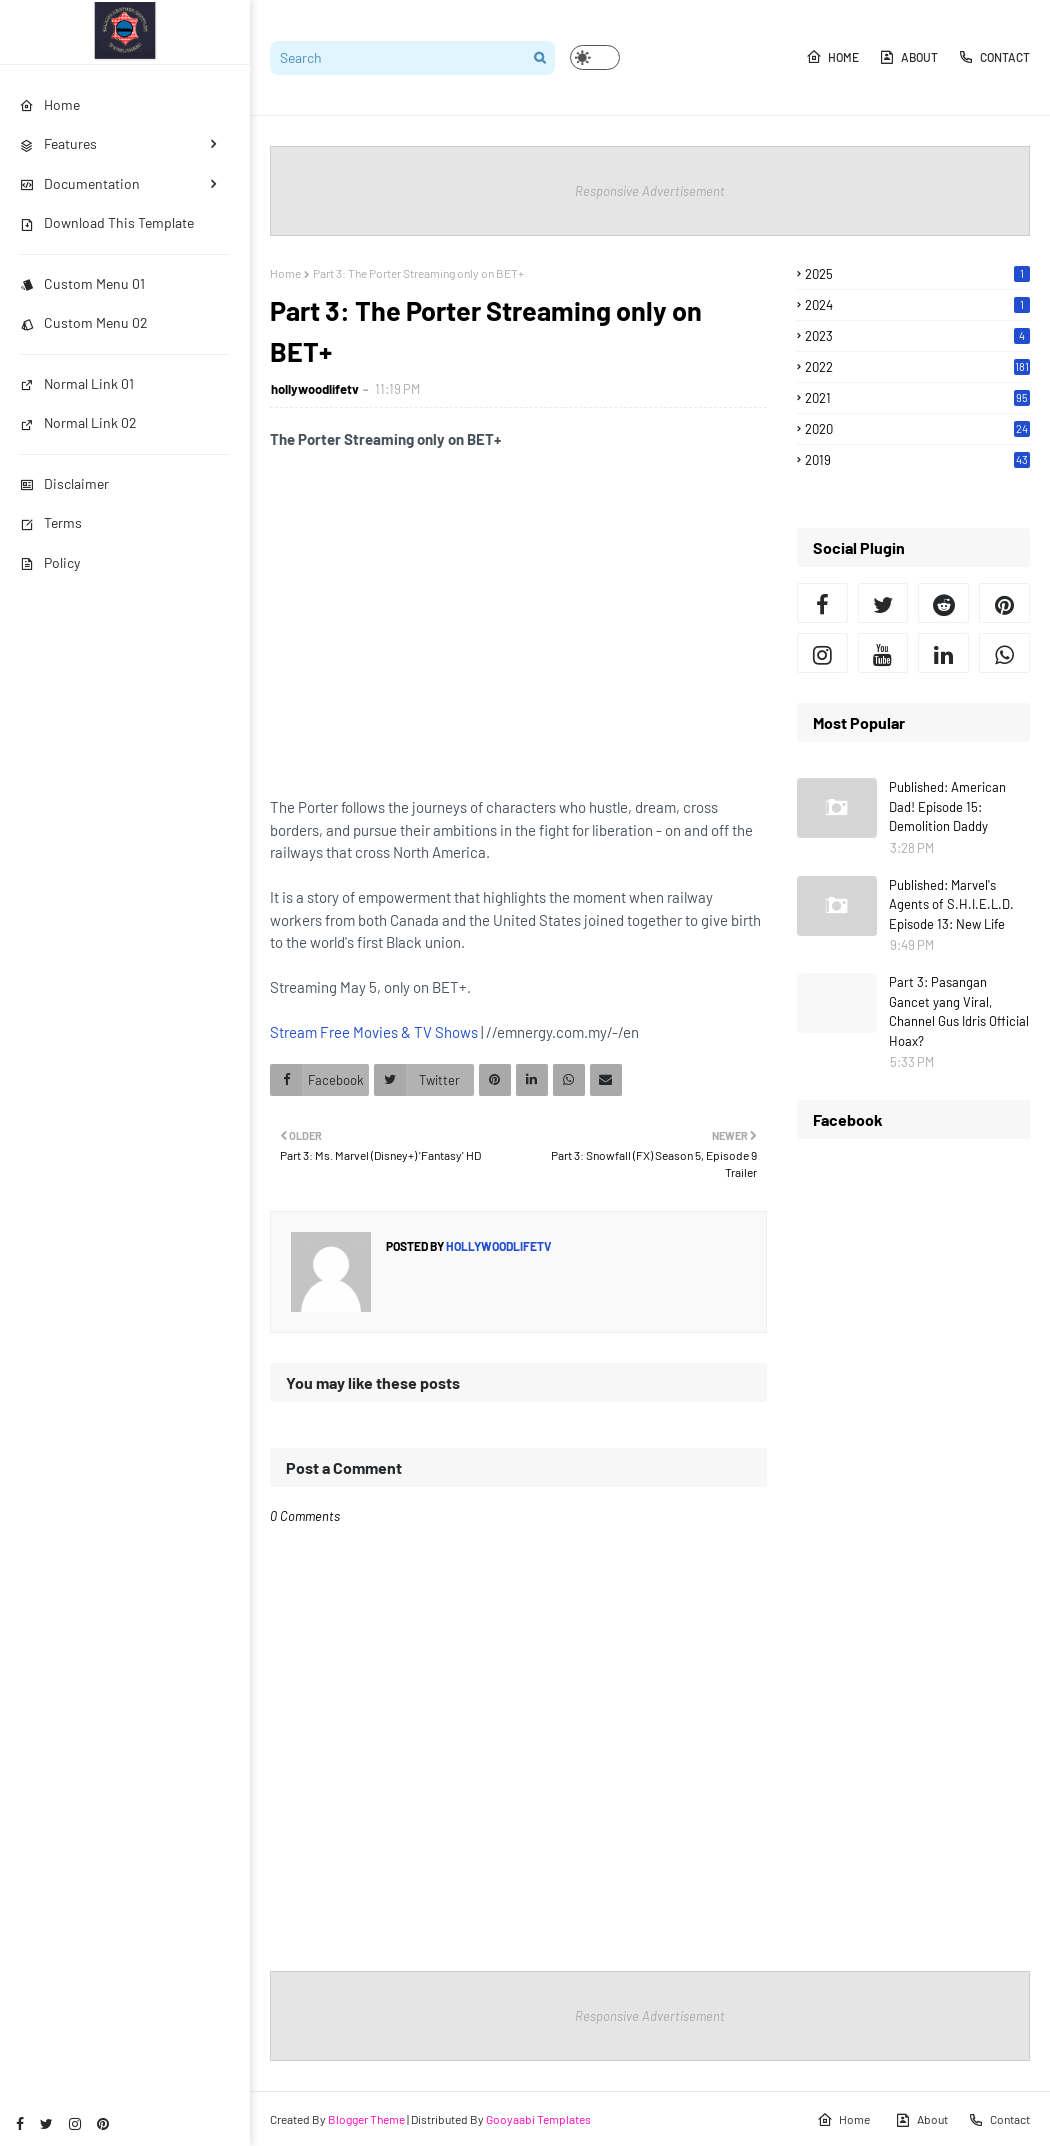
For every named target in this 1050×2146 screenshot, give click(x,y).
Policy (50, 562)
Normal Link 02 (78, 422)
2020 (917, 429)
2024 (917, 305)
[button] (595, 57)
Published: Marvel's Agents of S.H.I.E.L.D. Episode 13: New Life (951, 904)
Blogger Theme (366, 2119)
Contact (994, 57)
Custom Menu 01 (82, 283)
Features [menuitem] (58, 143)
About (908, 57)
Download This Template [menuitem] (107, 222)
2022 (917, 367)
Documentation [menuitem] (80, 183)
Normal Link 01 (77, 383)
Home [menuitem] (50, 104)
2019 (917, 460)
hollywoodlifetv (315, 389)
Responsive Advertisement (650, 191)
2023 (917, 336)
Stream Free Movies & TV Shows (374, 1032)
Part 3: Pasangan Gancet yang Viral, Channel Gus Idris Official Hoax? (959, 1011)
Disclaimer (64, 483)
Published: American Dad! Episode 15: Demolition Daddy (947, 806)
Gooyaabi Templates (538, 2119)
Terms (51, 522)
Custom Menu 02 (84, 322)
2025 (917, 274)
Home (832, 57)
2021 (917, 398)
